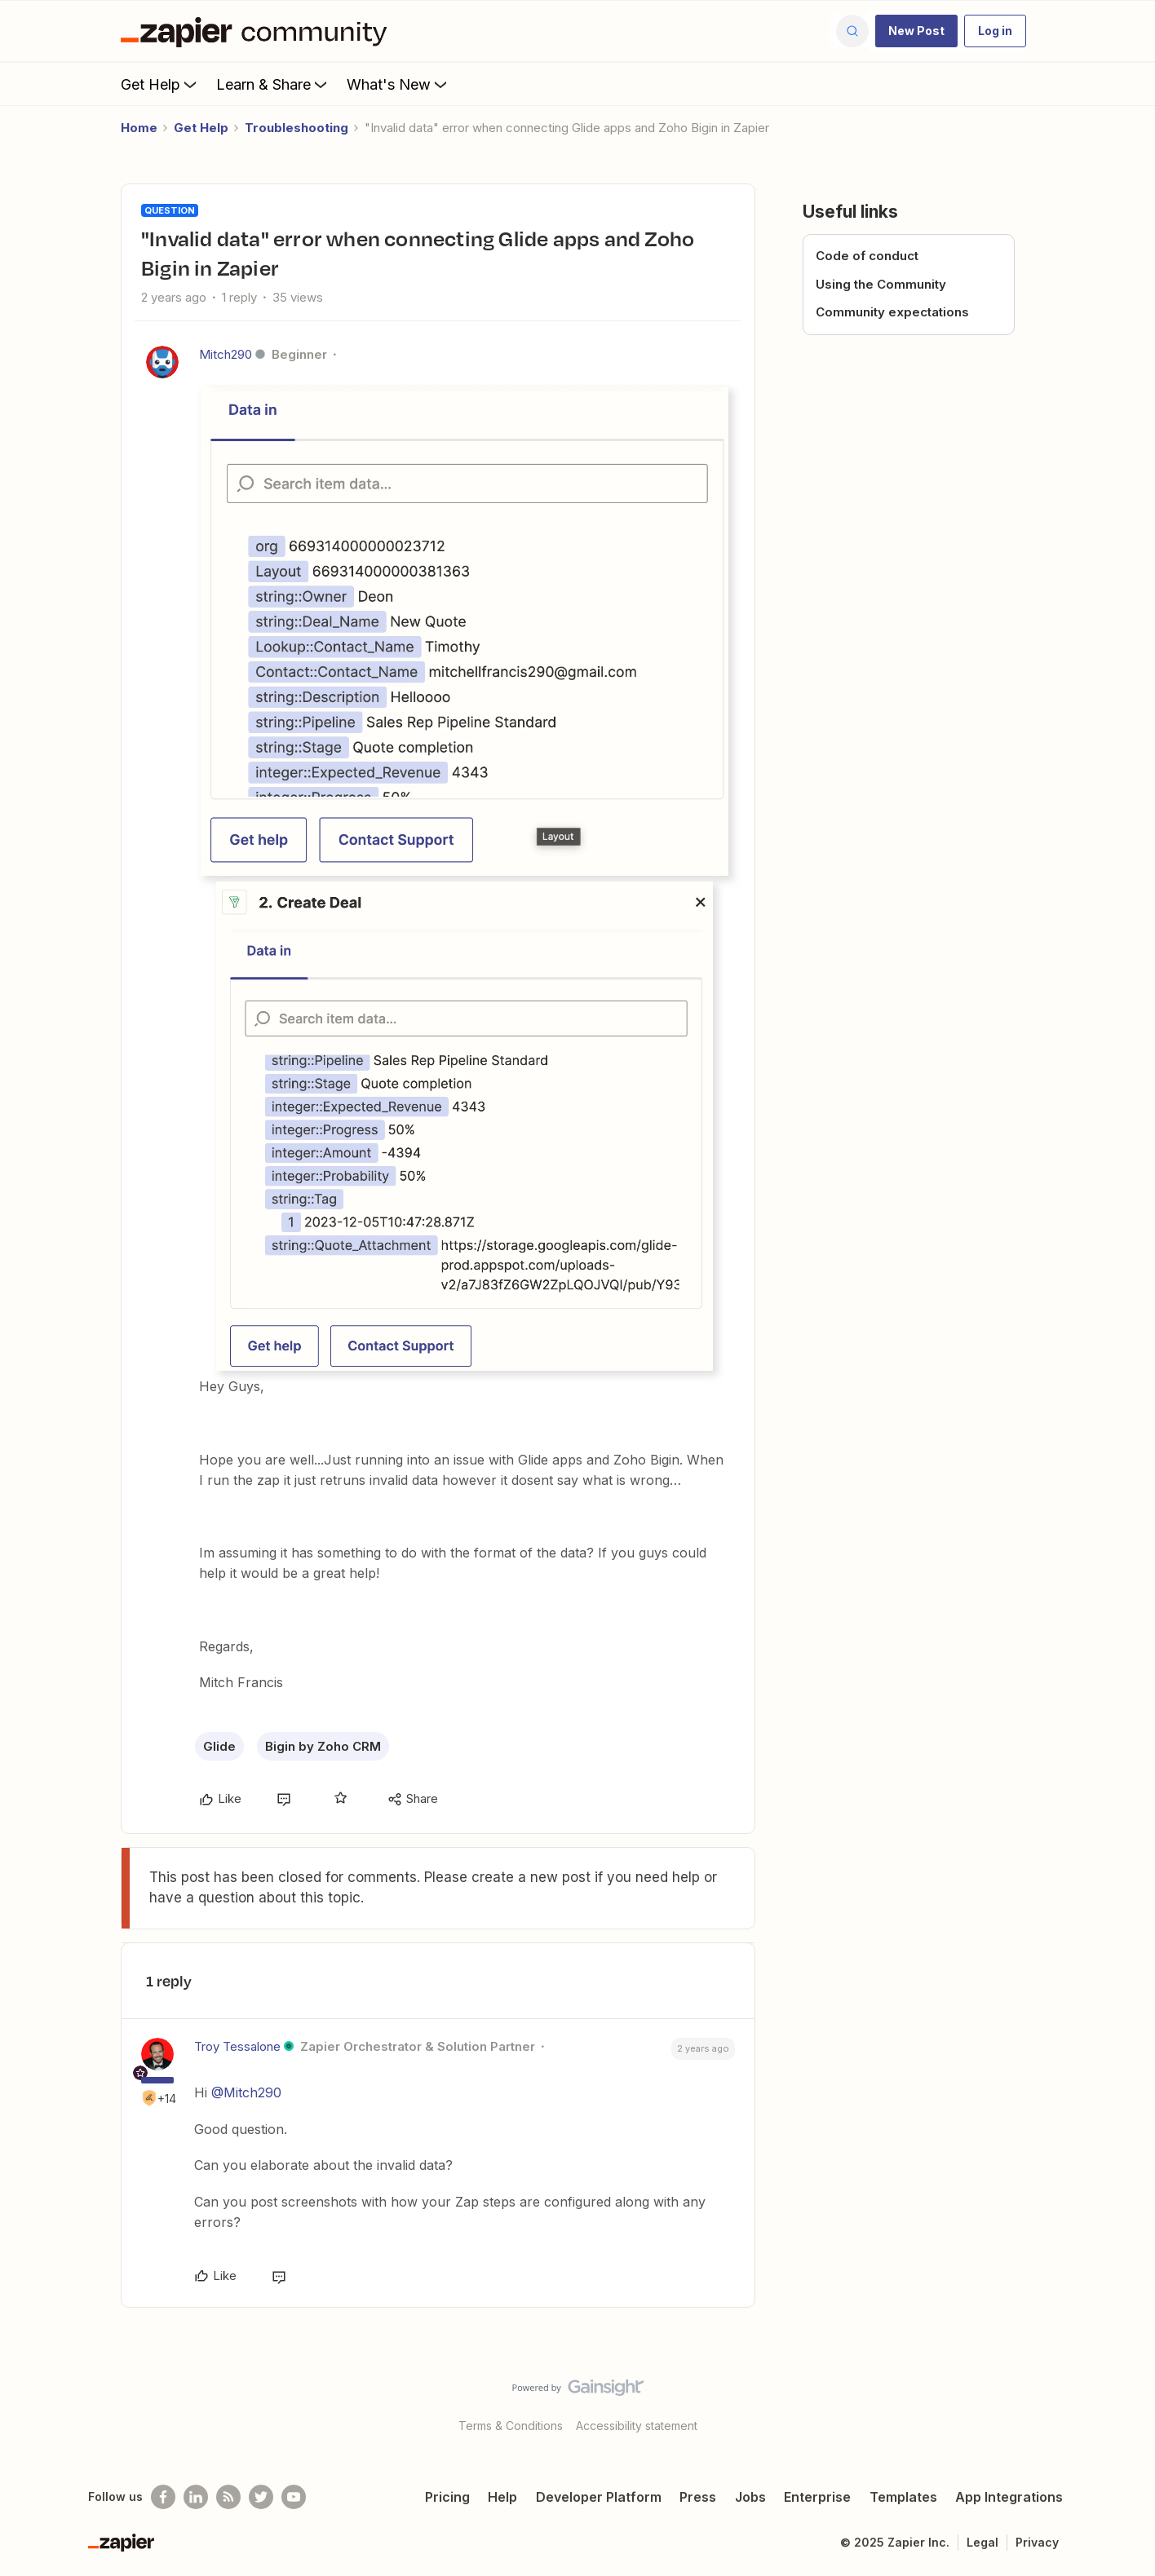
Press (697, 2497)
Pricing (447, 2497)
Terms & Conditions (510, 2425)
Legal (982, 2542)
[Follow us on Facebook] (163, 2497)
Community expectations (892, 312)
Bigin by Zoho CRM (323, 1746)
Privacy (1037, 2542)
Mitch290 (225, 354)
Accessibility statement (636, 2425)
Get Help (160, 84)
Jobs (750, 2497)
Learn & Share (273, 84)
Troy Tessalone (237, 2046)
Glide (219, 1746)
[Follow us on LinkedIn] (196, 2497)
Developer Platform (599, 2497)
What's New (398, 84)
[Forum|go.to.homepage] (258, 31)
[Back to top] (1122, 2401)
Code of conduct (867, 255)
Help (502, 2497)
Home (139, 127)
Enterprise (817, 2497)
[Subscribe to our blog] (228, 2497)
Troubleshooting (296, 127)
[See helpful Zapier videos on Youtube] (293, 2497)
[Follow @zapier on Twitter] (261, 2497)
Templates (903, 2497)
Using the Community (881, 284)
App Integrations (1009, 2497)
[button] (916, 31)
